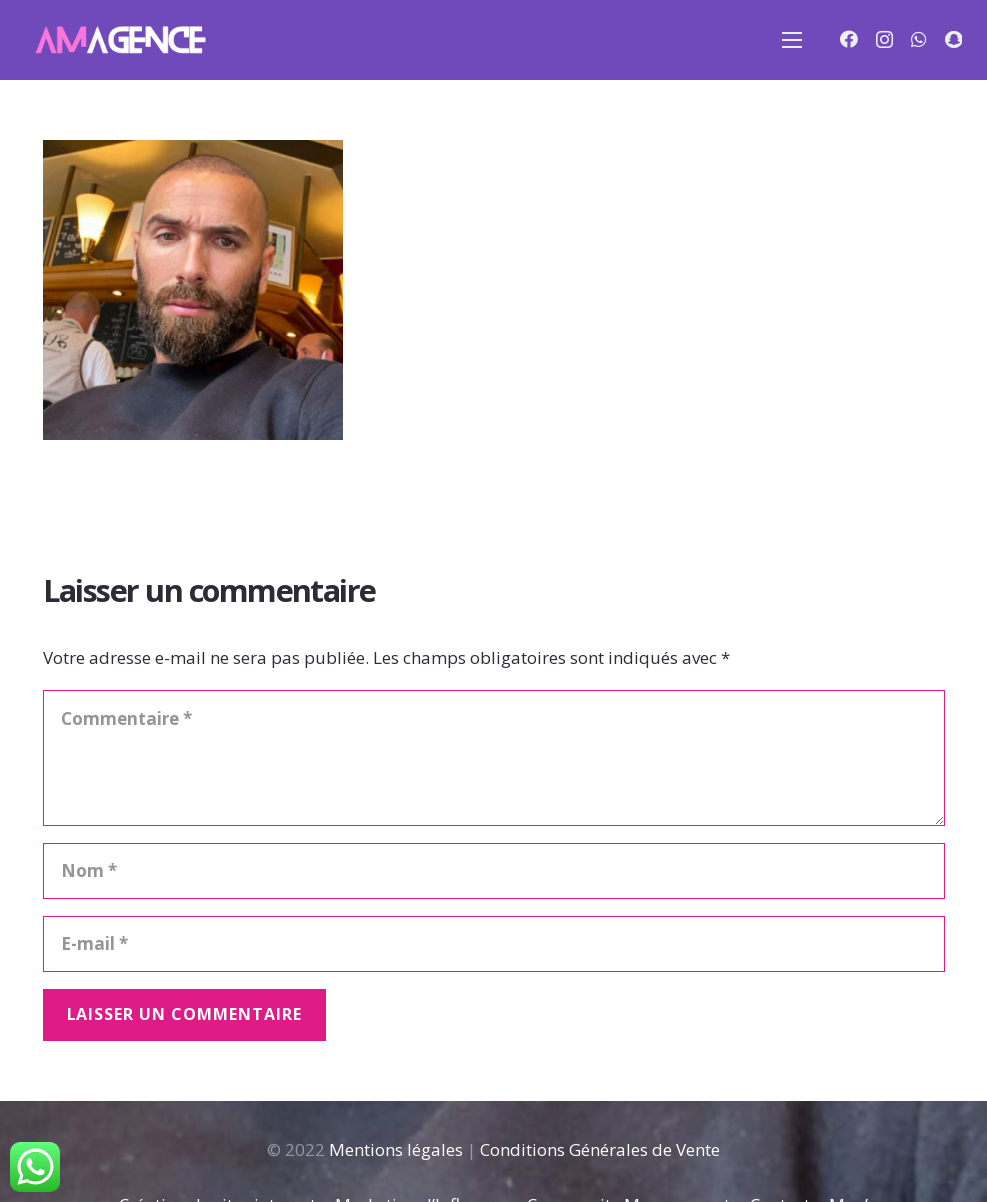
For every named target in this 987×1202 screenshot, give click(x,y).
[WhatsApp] (919, 39)
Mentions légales (396, 1149)
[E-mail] (494, 944)
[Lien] (119, 40)
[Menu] (792, 40)
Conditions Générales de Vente (600, 1149)
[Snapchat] (953, 39)
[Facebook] (849, 39)
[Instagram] (884, 40)
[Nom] (494, 871)
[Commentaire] (494, 758)
